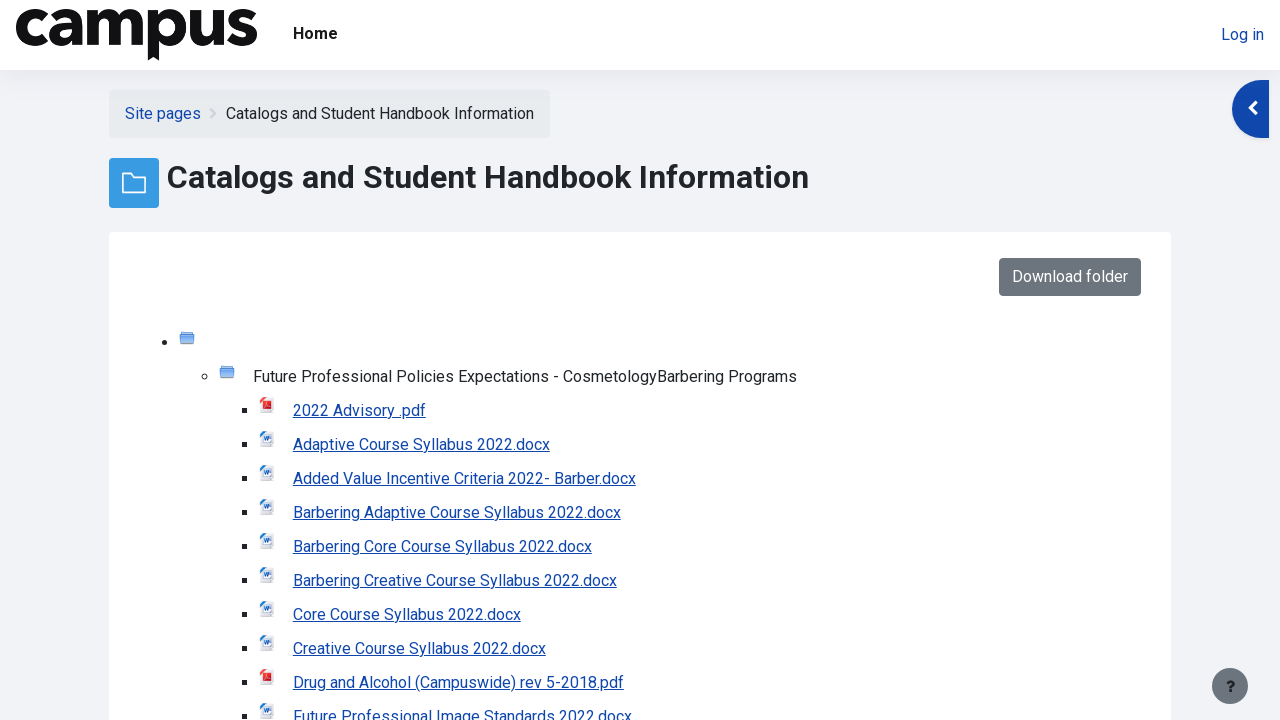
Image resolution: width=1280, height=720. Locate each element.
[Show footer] (1230, 686)
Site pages (163, 113)
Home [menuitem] (315, 33)
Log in (1242, 34)
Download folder (1070, 276)
